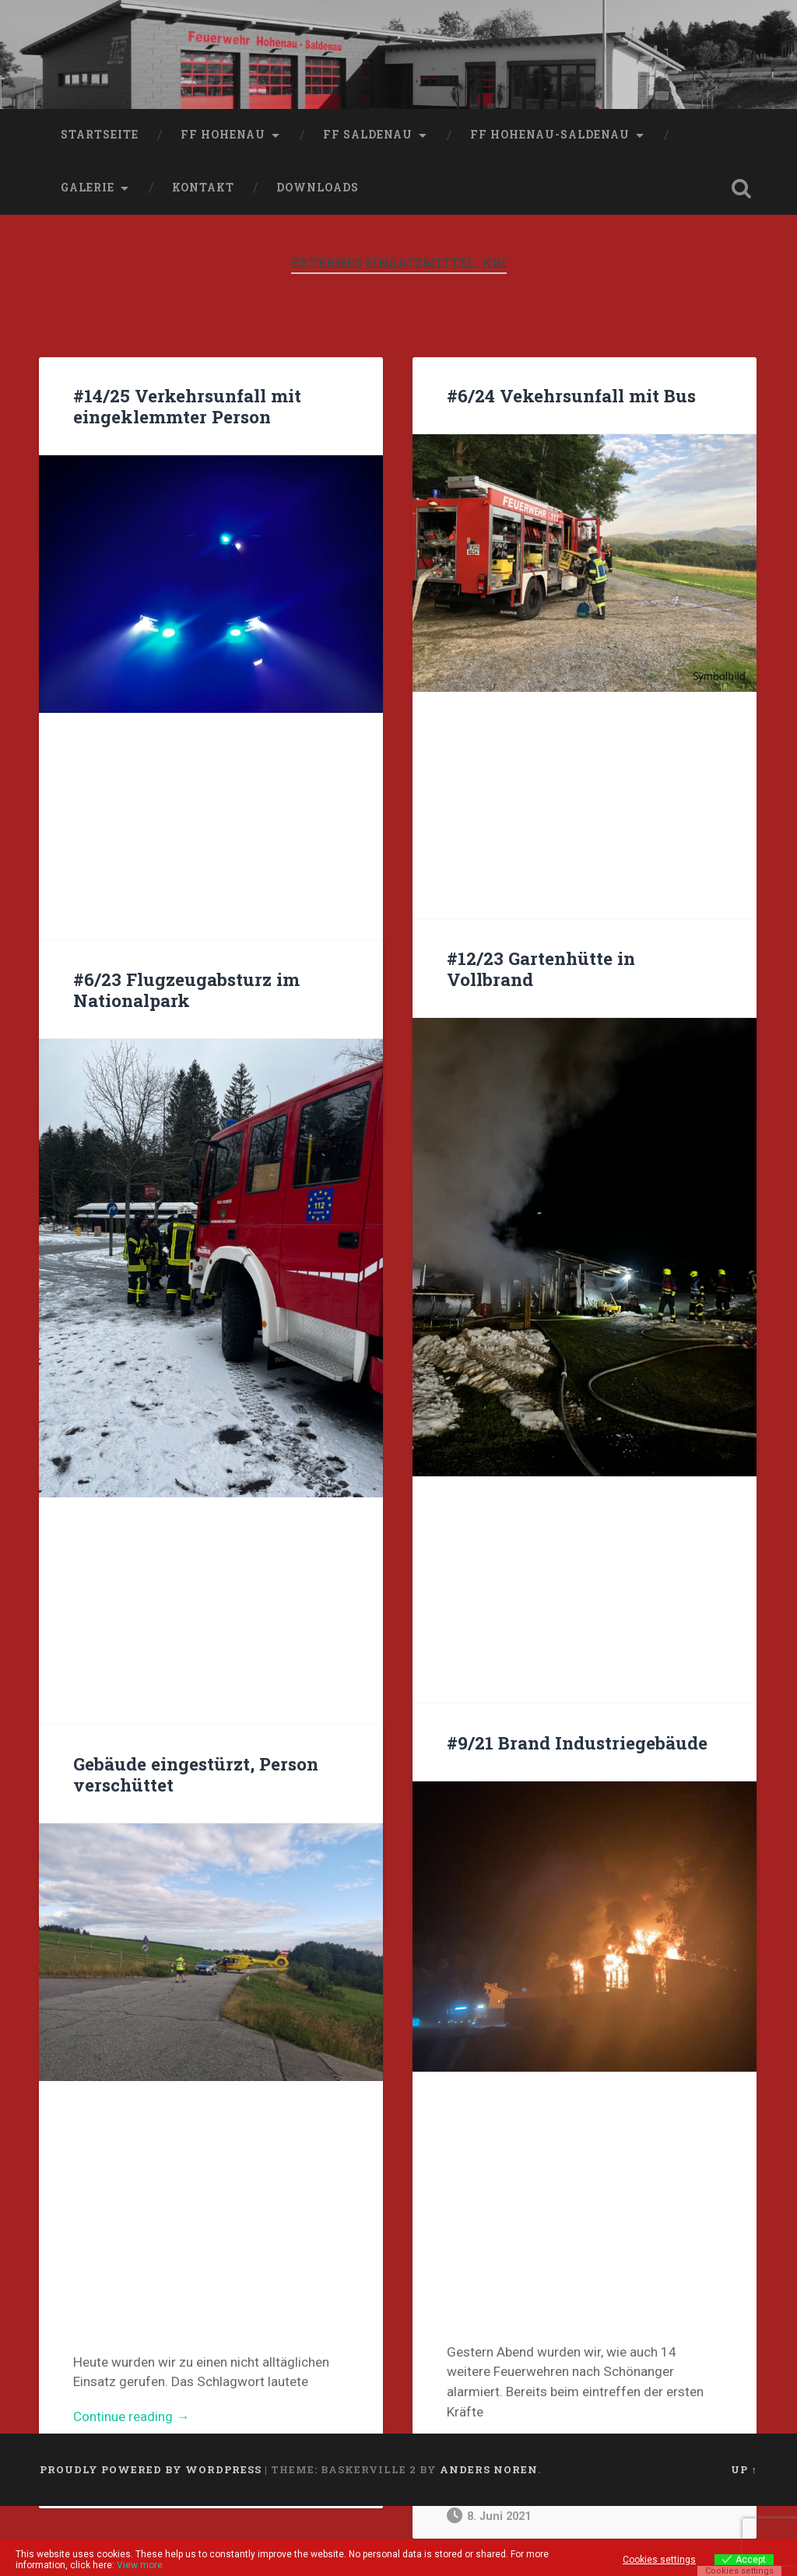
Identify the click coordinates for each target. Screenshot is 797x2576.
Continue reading (160, 2417)
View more (140, 2565)
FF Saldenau (368, 135)
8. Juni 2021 (489, 2515)
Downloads (317, 188)
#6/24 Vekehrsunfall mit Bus (571, 395)
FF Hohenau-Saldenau (550, 135)
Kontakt (203, 188)
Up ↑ (744, 2469)
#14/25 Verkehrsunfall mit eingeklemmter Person (187, 406)
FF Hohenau (223, 135)
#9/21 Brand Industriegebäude (577, 1742)
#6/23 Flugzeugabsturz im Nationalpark (186, 989)
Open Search (741, 188)
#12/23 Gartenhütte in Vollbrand (541, 968)
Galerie (87, 188)
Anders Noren (489, 2469)
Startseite (100, 135)
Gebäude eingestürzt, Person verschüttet (195, 1774)
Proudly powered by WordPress (151, 2469)
